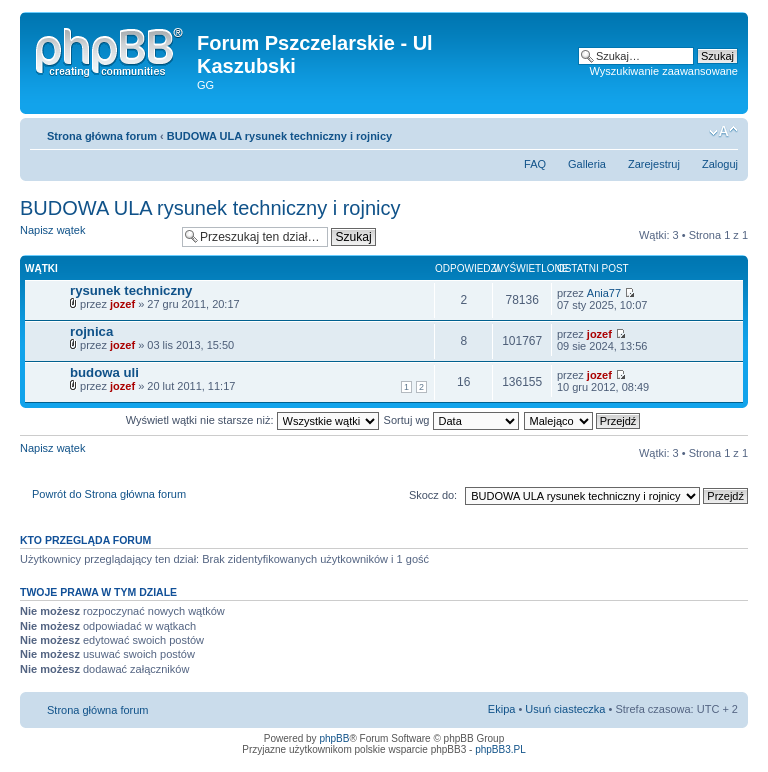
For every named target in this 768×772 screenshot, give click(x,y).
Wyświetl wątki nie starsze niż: (252, 420)
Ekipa (502, 709)
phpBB (334, 738)
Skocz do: (433, 495)
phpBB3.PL (500, 749)
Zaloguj (720, 164)
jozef (122, 304)
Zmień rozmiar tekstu (723, 132)
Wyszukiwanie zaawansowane (664, 71)
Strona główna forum (102, 136)
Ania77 (604, 293)
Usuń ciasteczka (565, 709)
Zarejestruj (654, 164)
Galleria (587, 164)
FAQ (535, 164)
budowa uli (104, 372)
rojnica (91, 331)
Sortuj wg (451, 420)
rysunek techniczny (131, 290)
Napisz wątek (96, 236)
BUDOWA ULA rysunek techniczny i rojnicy (279, 136)
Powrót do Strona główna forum (109, 494)
